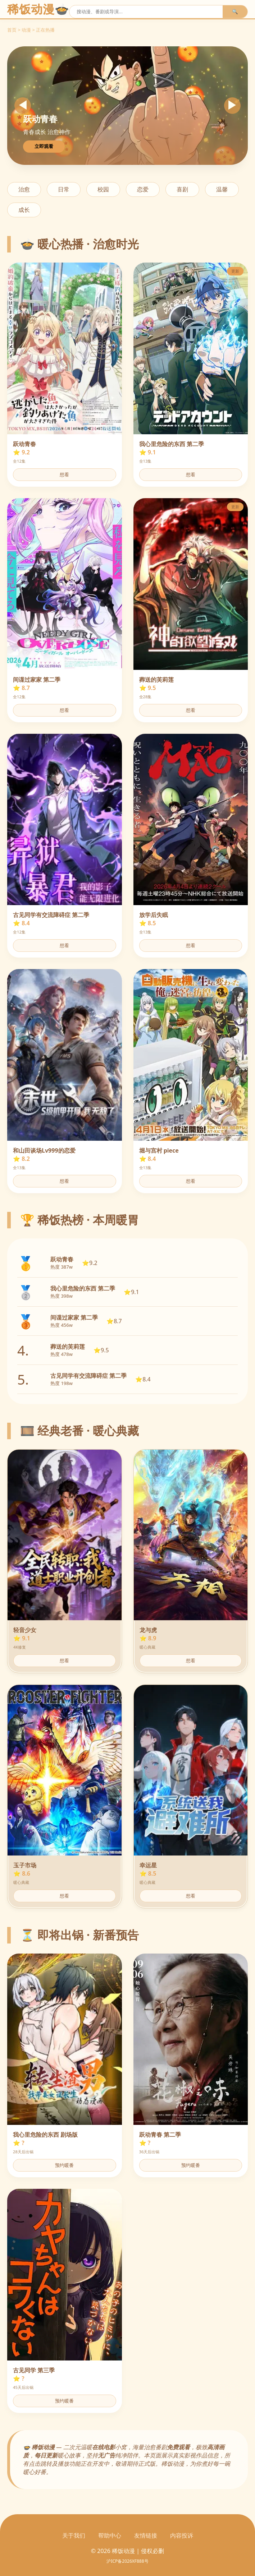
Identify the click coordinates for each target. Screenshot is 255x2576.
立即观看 (44, 146)
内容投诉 (181, 2535)
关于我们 (73, 2535)
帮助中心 (109, 2535)
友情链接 (145, 2535)
